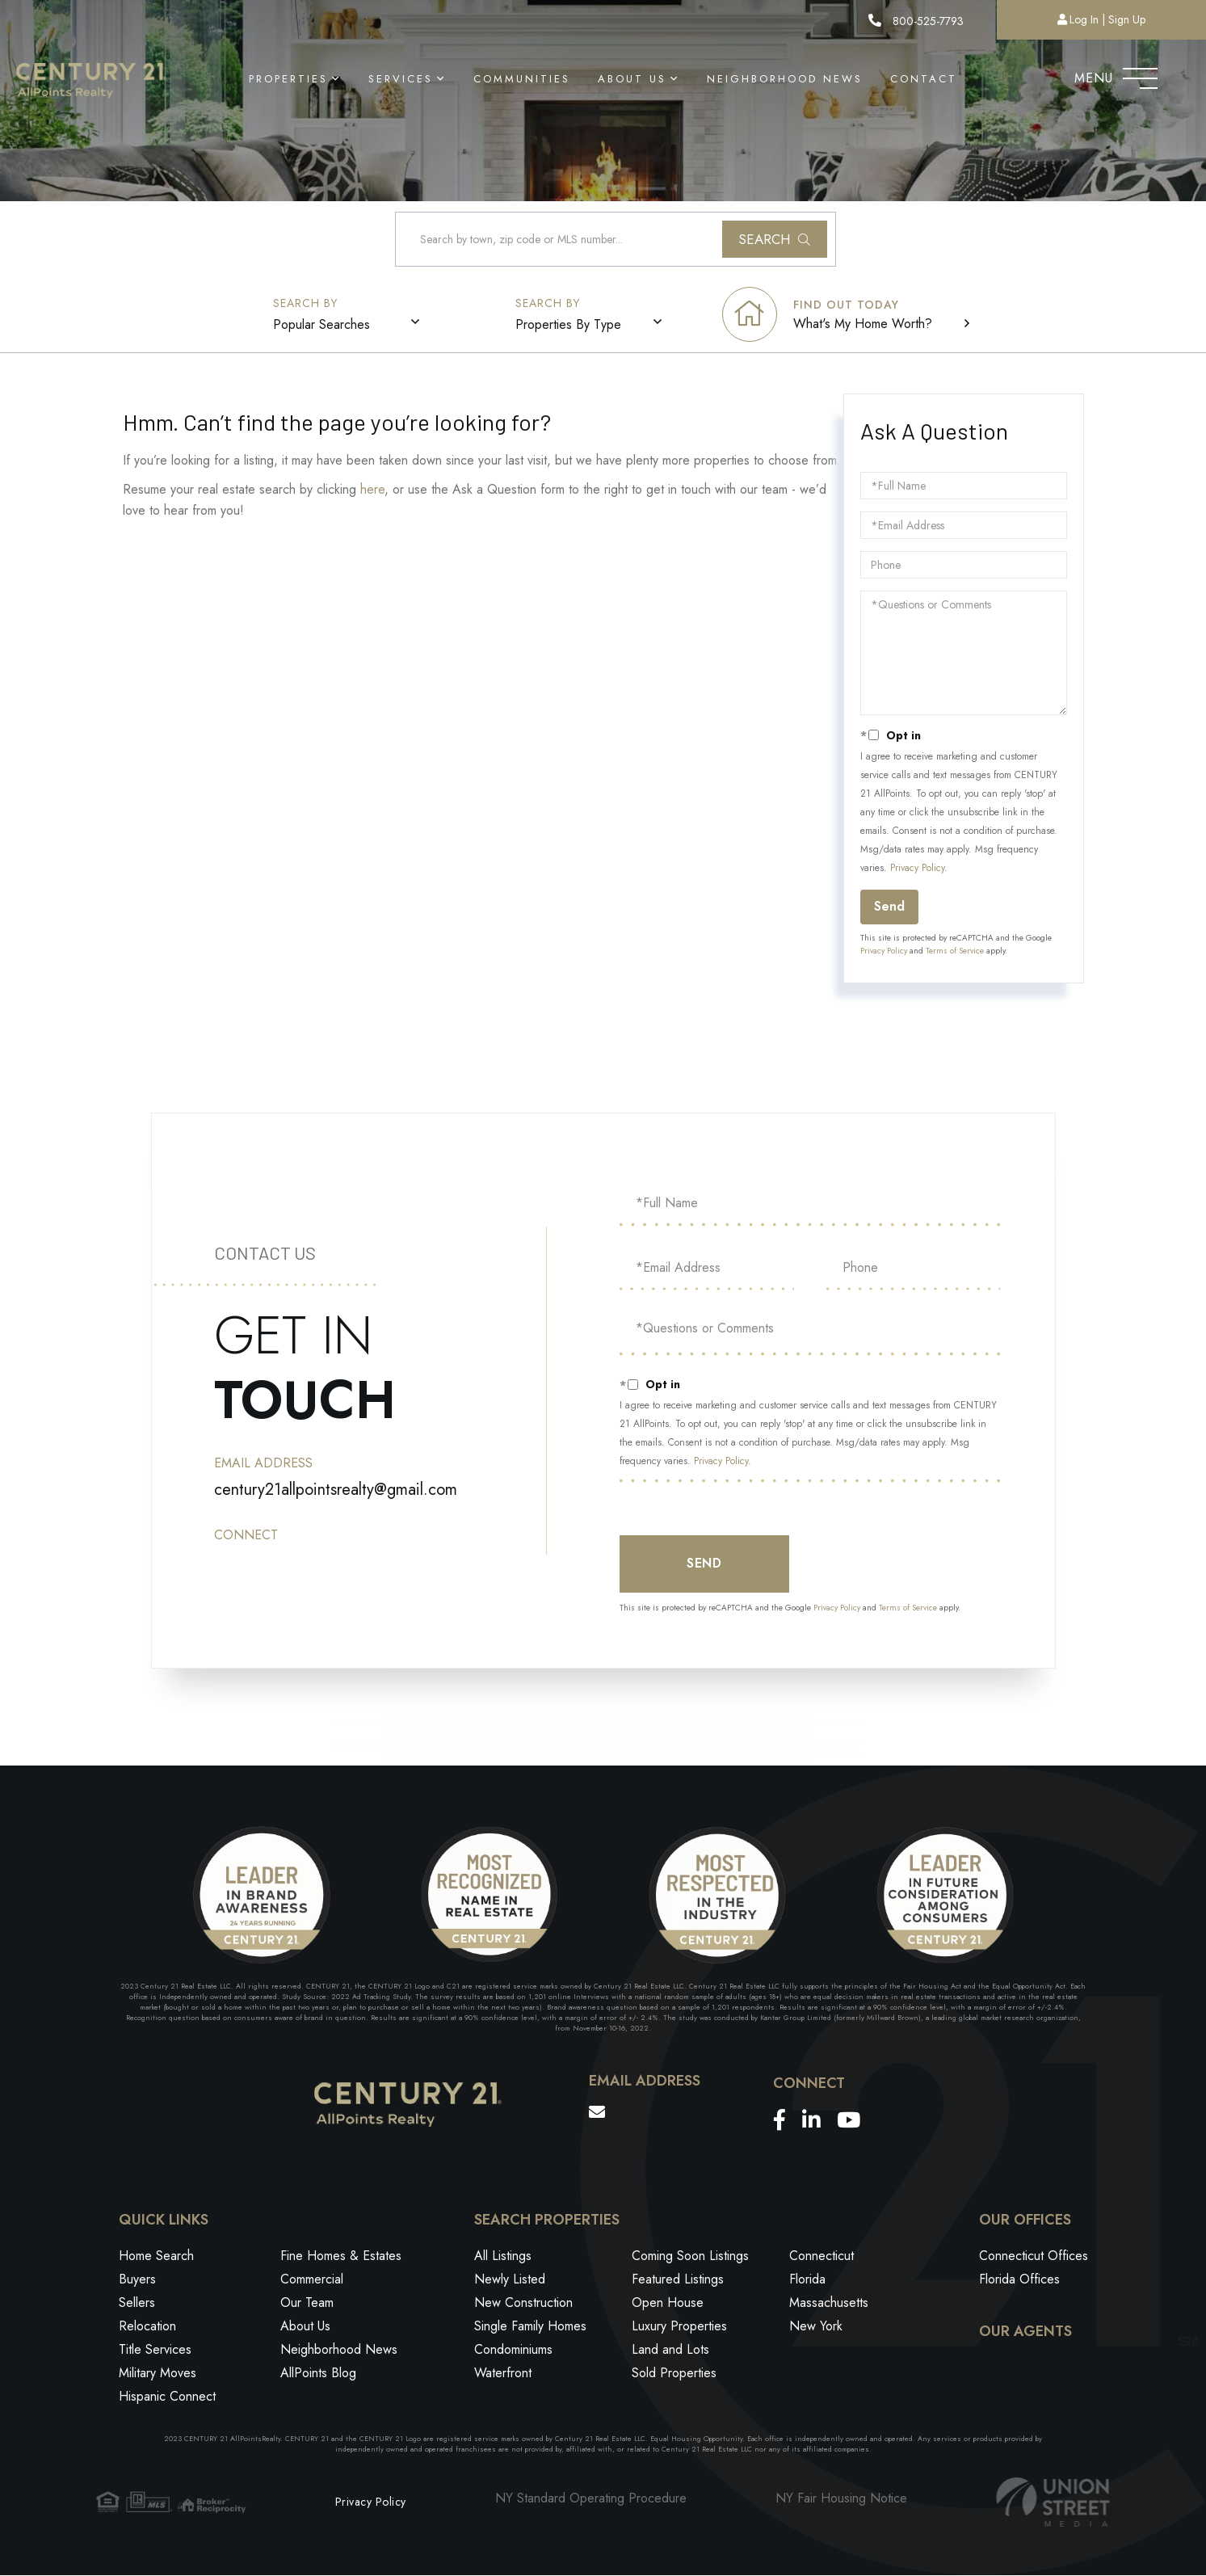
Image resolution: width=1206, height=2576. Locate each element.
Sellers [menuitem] (137, 2304)
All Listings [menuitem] (503, 2257)
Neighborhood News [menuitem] (785, 78)
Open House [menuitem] (668, 2304)
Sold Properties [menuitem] (674, 2374)
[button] (774, 240)
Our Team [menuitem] (307, 2304)
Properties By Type (569, 325)
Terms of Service (955, 951)
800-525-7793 (916, 21)
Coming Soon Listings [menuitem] (690, 2257)
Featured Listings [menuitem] (678, 2280)
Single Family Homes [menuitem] (530, 2327)
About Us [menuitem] (632, 78)
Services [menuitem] (400, 78)
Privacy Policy (917, 868)
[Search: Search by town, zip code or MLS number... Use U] (615, 240)
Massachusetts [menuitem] (828, 2304)
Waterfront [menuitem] (503, 2374)
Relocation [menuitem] (147, 2327)
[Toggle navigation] (1140, 74)
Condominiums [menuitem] (513, 2351)
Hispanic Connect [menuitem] (167, 2398)
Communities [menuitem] (521, 78)
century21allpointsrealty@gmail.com (335, 1489)
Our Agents (1025, 2333)
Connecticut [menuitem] (821, 2257)
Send (889, 907)
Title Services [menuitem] (155, 2351)
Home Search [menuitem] (156, 2257)
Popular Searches (322, 325)
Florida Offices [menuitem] (1019, 2280)
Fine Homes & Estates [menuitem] (340, 2257)
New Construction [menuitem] (523, 2304)
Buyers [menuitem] (137, 2280)
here (372, 490)
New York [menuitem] (816, 2327)
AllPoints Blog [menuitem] (318, 2374)
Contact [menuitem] (923, 78)
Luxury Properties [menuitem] (679, 2327)
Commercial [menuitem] (311, 2280)
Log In (1084, 19)
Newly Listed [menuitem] (509, 2280)
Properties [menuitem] (288, 78)
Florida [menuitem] (807, 2280)
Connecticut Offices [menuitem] (1033, 2257)
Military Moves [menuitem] (157, 2374)
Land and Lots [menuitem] (670, 2351)
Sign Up (1126, 19)
